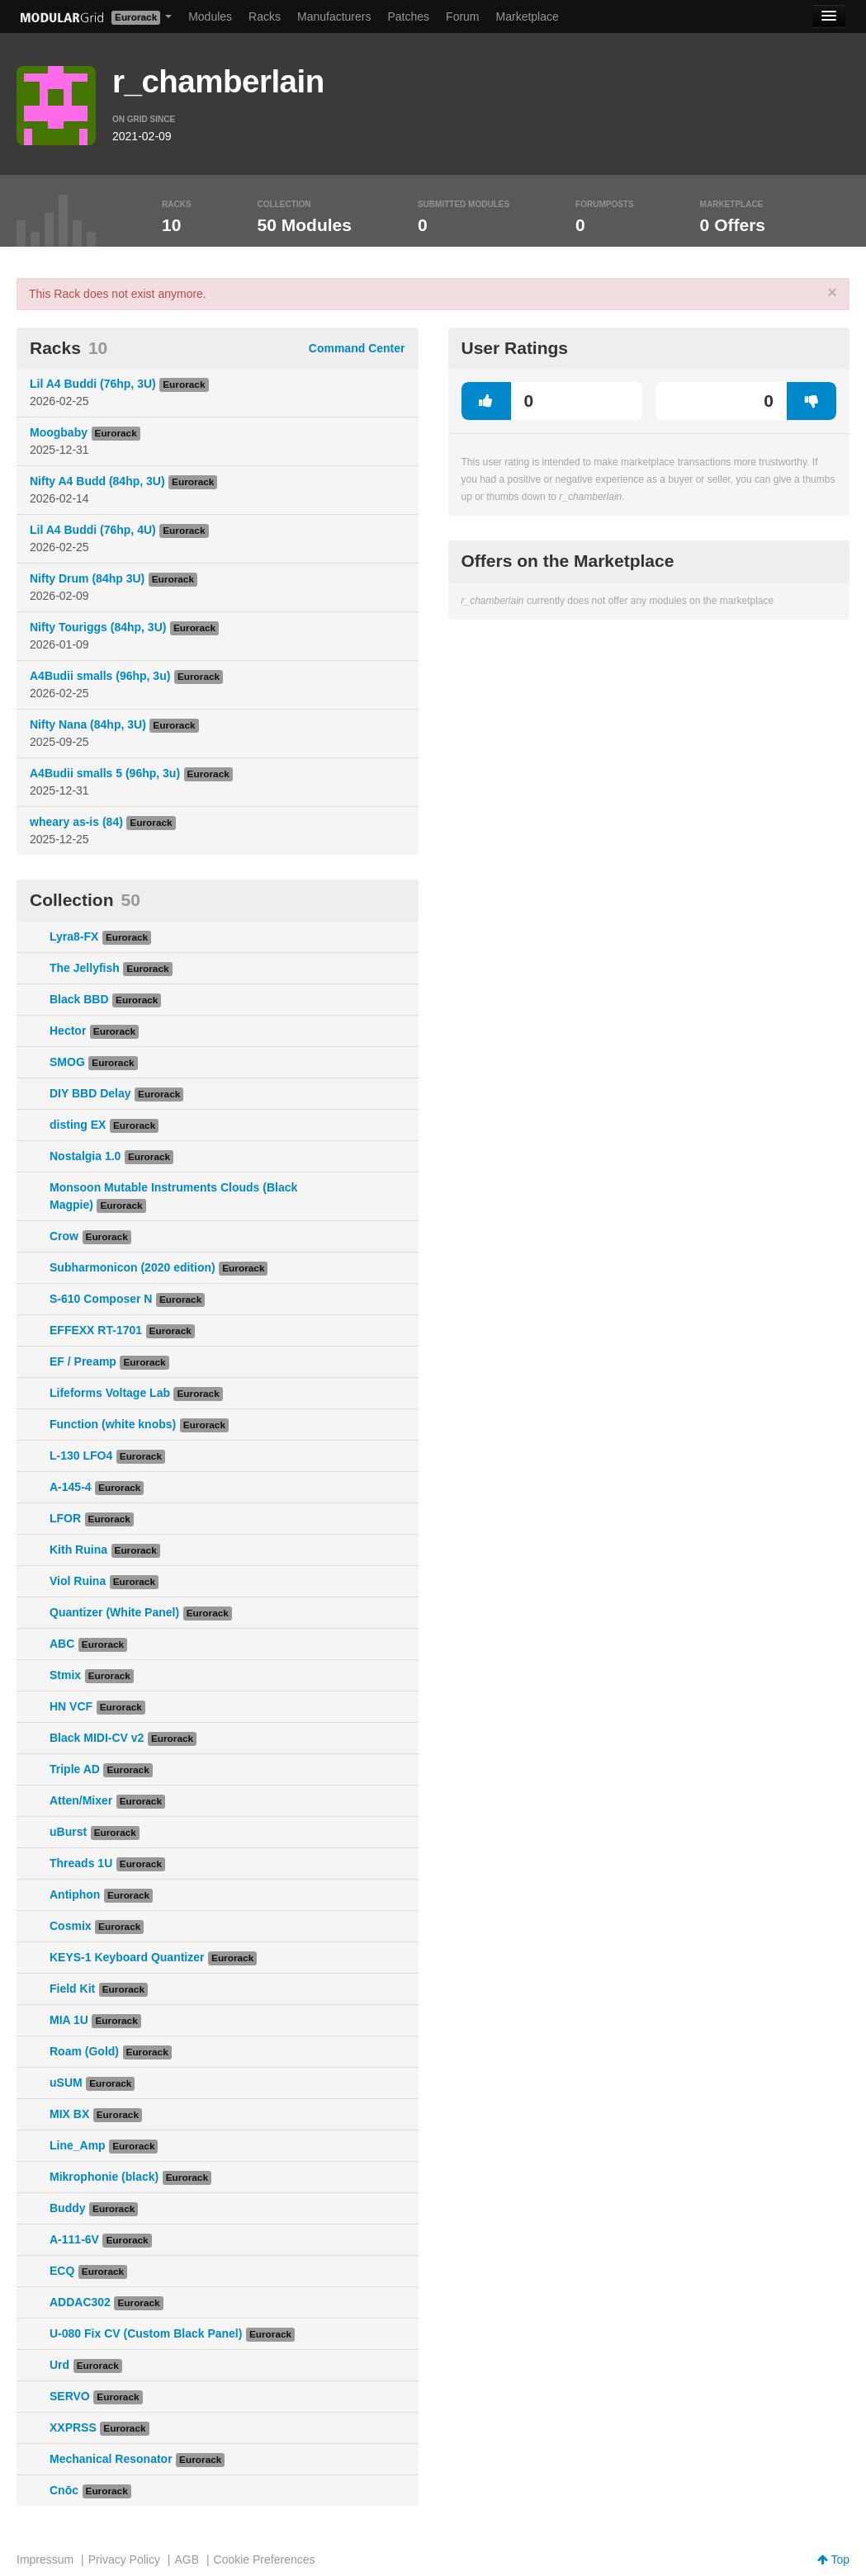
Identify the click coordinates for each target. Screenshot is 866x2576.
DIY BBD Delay (90, 1093)
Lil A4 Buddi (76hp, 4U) (93, 529)
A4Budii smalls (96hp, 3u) (100, 675)
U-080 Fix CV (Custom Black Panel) (146, 2333)
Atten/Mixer (81, 1800)
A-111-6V (74, 2239)
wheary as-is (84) (76, 821)
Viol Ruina (78, 1581)
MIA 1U (69, 2019)
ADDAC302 (80, 2302)
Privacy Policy (124, 2559)
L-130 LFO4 (81, 1455)
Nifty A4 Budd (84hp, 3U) (97, 481)
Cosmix (71, 1925)
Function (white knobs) (113, 1424)
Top (833, 2559)
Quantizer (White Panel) (114, 1612)
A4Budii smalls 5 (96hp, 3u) (105, 773)
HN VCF (71, 1706)
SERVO (70, 2396)
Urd (59, 2364)
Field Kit (72, 1988)
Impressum (45, 2559)
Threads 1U (81, 1863)
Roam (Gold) (84, 2051)
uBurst (68, 1831)
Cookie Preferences (264, 2559)
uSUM (66, 2082)
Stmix (65, 1675)
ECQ (62, 2270)
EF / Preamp (83, 1361)
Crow (64, 1236)
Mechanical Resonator (111, 2458)
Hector (68, 1030)
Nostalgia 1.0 (85, 1156)
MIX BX (69, 2114)
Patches (408, 16)
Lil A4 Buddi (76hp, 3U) (93, 383)
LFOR (65, 1518)
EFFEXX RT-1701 (96, 1330)
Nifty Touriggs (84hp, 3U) (98, 627)
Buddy (68, 2208)
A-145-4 (71, 1486)
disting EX (78, 1124)
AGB (186, 2559)
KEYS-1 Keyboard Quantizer (127, 1957)
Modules (210, 16)
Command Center (357, 348)
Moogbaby (59, 432)
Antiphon (75, 1894)
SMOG (67, 1062)
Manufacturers (334, 16)
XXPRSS (73, 2427)
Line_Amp (78, 2145)
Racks (264, 16)
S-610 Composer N (101, 1298)
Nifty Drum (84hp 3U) (87, 578)
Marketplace (527, 16)
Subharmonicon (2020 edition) (132, 1267)
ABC (62, 1643)
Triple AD (75, 1769)
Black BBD (79, 999)
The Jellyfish (85, 967)
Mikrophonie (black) (104, 2176)
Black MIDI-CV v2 (97, 1737)
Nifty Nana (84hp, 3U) (88, 724)
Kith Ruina (78, 1549)
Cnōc (64, 2490)
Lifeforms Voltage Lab (110, 1392)
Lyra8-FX (74, 936)
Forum (462, 16)
